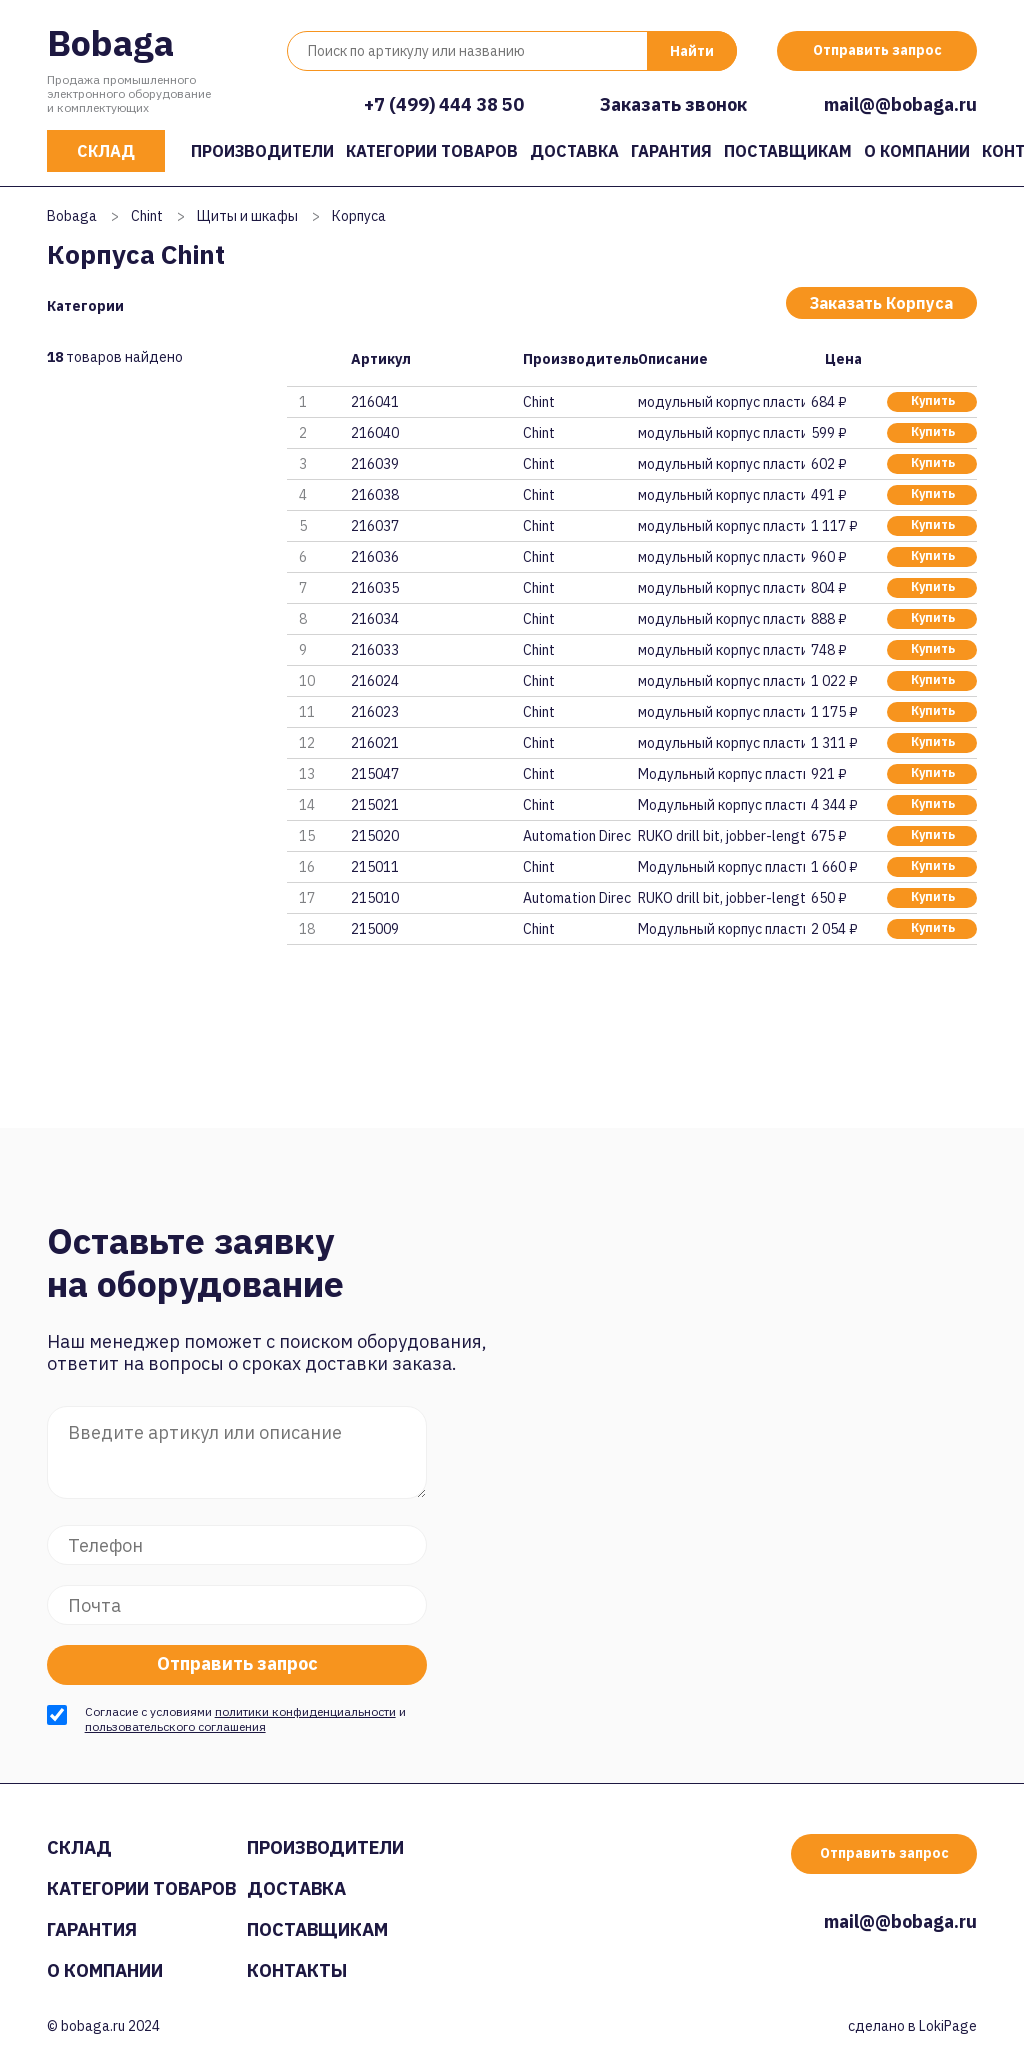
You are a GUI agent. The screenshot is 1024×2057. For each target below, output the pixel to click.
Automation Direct (577, 836)
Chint (147, 216)
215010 (375, 898)
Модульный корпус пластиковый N (721, 774)
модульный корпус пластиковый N (721, 402)
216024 (375, 681)
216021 (375, 743)
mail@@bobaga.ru (900, 104)
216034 (375, 619)
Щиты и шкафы (247, 216)
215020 (375, 836)
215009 (375, 929)
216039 (375, 464)
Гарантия (671, 151)
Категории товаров (432, 151)
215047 (375, 774)
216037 (375, 526)
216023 (375, 712)
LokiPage (948, 2026)
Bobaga (110, 42)
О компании (917, 151)
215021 (375, 805)
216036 (375, 557)
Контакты (297, 1970)
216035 (375, 588)
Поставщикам (788, 151)
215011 (375, 867)
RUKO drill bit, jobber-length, (721, 836)
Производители (262, 151)
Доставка (574, 151)
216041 (375, 402)
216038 (375, 495)
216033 (375, 650)
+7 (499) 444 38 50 (444, 104)
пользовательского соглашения (175, 1726)
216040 (375, 433)
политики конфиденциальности (305, 1711)
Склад (106, 151)
